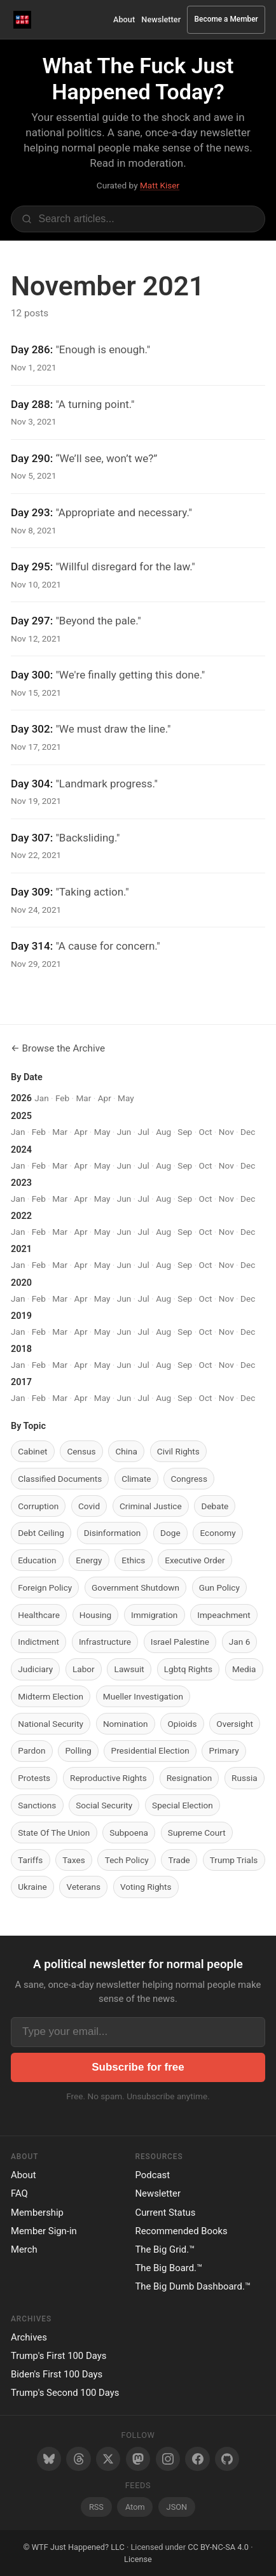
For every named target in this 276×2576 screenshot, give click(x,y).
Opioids (182, 1724)
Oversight (234, 1724)
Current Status (165, 2212)
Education (37, 1560)
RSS (96, 2507)
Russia (244, 1778)
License (138, 2559)
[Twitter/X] (108, 2459)
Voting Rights (146, 1887)
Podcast (152, 2175)
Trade (179, 1860)
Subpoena (128, 1832)
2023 (21, 1183)
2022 (21, 1216)
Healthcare (39, 1615)
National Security (50, 1724)
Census (81, 1451)
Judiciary (35, 1669)
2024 (21, 1149)
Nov (226, 1132)
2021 (21, 1249)
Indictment (38, 1641)
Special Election (182, 1805)
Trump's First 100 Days (58, 2355)
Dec (247, 1132)
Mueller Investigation (143, 1696)
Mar (83, 1098)
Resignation (189, 1778)
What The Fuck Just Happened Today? (138, 78)
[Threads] (78, 2459)
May (126, 1098)
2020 (21, 1282)
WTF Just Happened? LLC (78, 2547)
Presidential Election (150, 1750)
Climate (136, 1479)
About (124, 19)
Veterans (84, 1887)
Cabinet (32, 1451)
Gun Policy (219, 1587)
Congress (188, 1479)
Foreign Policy (45, 1587)
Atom (135, 2507)
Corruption (38, 1506)
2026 (21, 1098)
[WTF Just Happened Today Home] (22, 19)
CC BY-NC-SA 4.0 (218, 2547)
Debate (214, 1506)
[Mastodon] (138, 2459)
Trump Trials (234, 1860)
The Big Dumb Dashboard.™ (193, 2286)
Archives (29, 2337)
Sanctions (37, 1805)
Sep (184, 1132)
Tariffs (30, 1860)
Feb (62, 1098)
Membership (37, 2212)
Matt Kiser (159, 185)
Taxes (73, 1860)
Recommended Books (181, 2231)
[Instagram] (168, 2459)
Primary (224, 1750)
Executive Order (194, 1560)
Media (244, 1669)
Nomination (125, 1724)
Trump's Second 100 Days (65, 2392)
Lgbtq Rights (188, 1669)
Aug (163, 1132)
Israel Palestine (180, 1641)
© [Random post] (26, 2547)
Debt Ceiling (41, 1533)
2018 (21, 1349)
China (126, 1451)
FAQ (19, 2193)
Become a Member (226, 19)
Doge (170, 1533)
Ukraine (32, 1887)
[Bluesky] (49, 2459)
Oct (205, 1132)
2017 (21, 1382)
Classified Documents (60, 1479)
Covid (89, 1506)
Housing (95, 1615)
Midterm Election (50, 1696)
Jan (41, 1098)
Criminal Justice (151, 1506)
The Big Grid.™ (165, 2249)
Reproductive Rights (108, 1778)
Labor (83, 1669)
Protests (34, 1778)
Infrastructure (105, 1641)
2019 (21, 1316)
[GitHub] (227, 2459)
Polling (78, 1750)
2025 (21, 1116)
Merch (24, 2249)
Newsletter (161, 19)
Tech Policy (127, 1860)
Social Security (104, 1805)
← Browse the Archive (58, 1048)
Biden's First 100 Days (56, 2374)
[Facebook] (197, 2459)
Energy (89, 1560)
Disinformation (112, 1533)
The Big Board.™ (169, 2268)
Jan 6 (239, 1641)
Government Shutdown (135, 1587)
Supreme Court (197, 1832)
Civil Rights (178, 1451)
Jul (143, 1132)
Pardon (31, 1750)
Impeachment (224, 1615)
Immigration (154, 1615)
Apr (104, 1098)
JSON (177, 2507)
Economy (218, 1533)
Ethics (133, 1560)
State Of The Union (54, 1832)
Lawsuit (129, 1669)
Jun (124, 1132)
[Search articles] (138, 219)
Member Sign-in (44, 2231)
